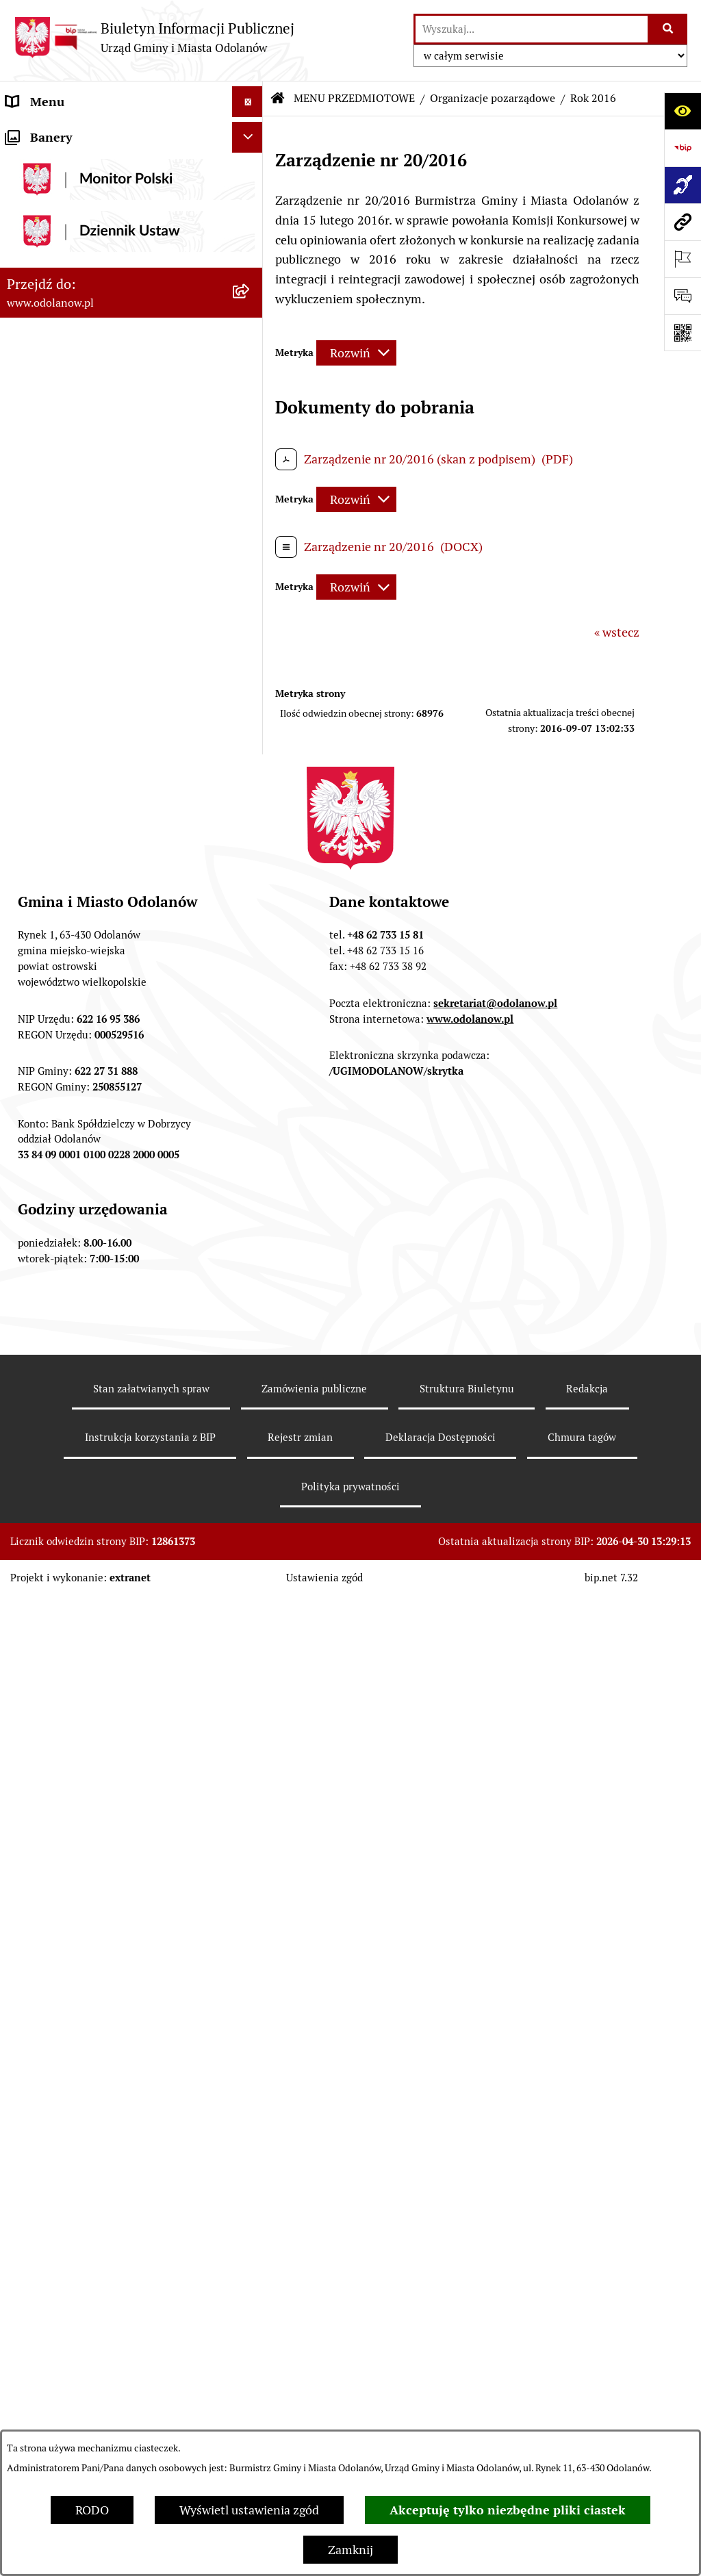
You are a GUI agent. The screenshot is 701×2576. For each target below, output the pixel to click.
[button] (250, 133)
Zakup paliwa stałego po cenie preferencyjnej (87, 1929)
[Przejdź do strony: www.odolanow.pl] (682, 221)
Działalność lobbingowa (71, 163)
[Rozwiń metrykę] (356, 353)
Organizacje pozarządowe (492, 98)
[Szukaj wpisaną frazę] (668, 29)
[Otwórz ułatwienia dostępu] (682, 110)
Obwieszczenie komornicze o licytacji (107, 2018)
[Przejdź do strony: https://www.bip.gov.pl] (682, 147)
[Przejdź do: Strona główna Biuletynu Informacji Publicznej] (277, 99)
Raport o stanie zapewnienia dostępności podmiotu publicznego (117, 1880)
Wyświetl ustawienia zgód (249, 2510)
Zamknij (350, 2550)
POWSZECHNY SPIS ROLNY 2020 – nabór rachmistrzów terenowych (102, 2120)
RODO (92, 2510)
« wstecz (616, 632)
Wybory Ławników (55, 2209)
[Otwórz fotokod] (682, 332)
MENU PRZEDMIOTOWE (73, 194)
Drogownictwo (46, 2080)
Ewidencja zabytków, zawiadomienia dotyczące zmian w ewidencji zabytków (112, 1978)
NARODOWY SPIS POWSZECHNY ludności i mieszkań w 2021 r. (98, 2169)
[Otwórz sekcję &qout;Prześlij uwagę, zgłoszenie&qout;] (682, 295)
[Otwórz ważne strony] (682, 258)
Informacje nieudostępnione (83, 1840)
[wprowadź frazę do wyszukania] (531, 29)
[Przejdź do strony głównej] (154, 37)
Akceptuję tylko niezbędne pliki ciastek (508, 2510)
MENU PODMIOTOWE (66, 132)
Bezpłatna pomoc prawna (75, 2049)
